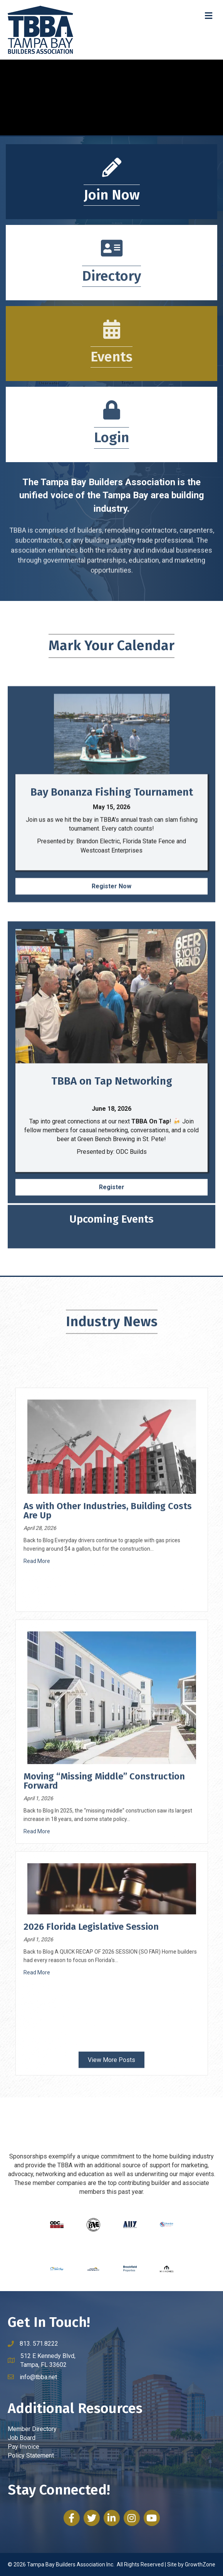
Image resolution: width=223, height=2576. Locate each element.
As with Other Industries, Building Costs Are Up (107, 1819)
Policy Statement (31, 2455)
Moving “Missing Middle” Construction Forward (104, 2089)
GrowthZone (200, 2564)
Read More (36, 1869)
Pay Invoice (23, 2446)
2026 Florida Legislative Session (91, 2235)
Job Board (21, 2437)
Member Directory (32, 2429)
